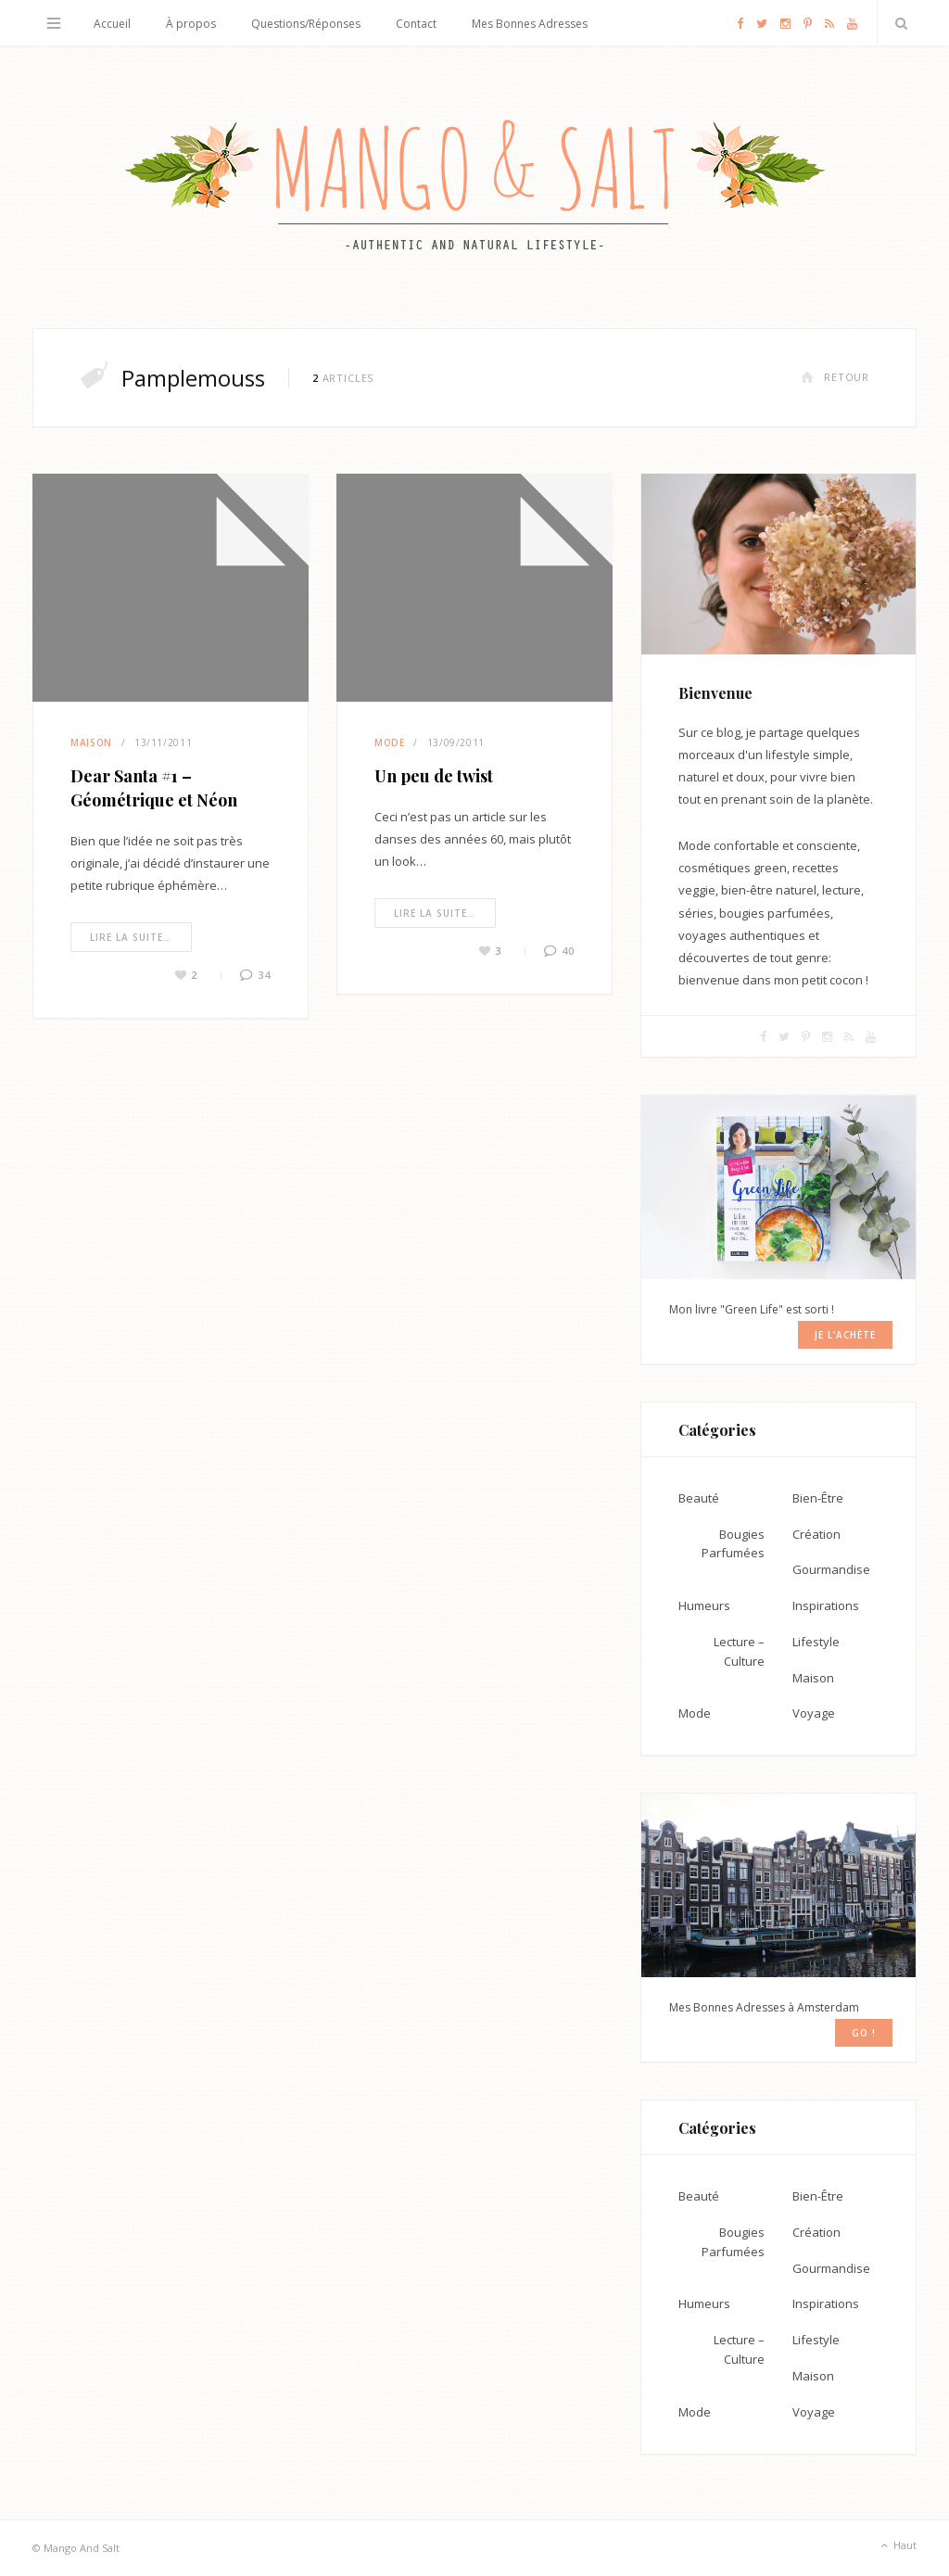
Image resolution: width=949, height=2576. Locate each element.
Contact (416, 24)
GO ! (864, 2032)
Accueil (112, 24)
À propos (191, 24)
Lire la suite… (131, 937)
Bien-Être (817, 1498)
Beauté (698, 1498)
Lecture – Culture (739, 1651)
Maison (91, 742)
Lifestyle (816, 1641)
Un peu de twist (433, 776)
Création (816, 1534)
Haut (897, 2546)
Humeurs (704, 1605)
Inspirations (825, 1605)
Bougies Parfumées (733, 1544)
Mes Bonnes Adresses (530, 24)
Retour (835, 377)
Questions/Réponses (306, 24)
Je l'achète (845, 1334)
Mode (389, 742)
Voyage (813, 1713)
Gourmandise (831, 1569)
